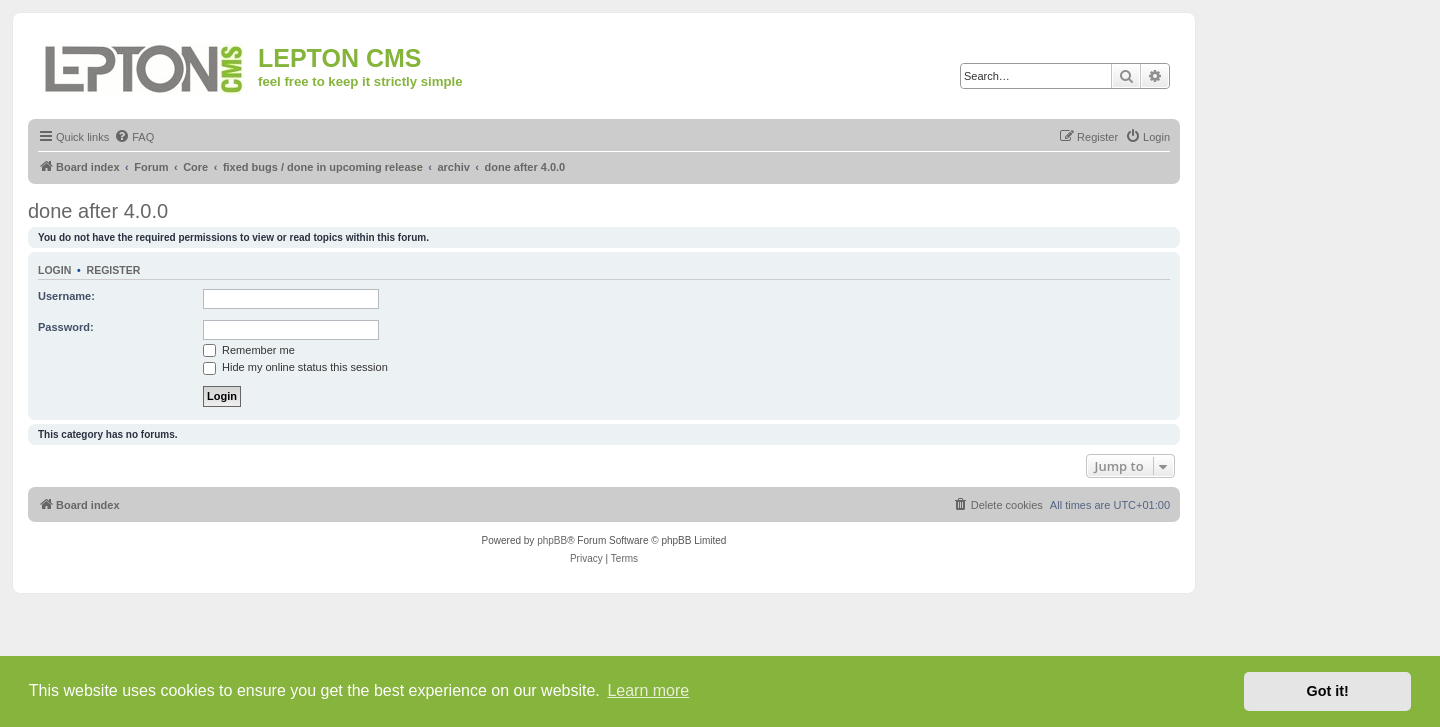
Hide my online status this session (295, 367)
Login (54, 270)
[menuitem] (134, 137)
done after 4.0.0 (98, 211)
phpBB (552, 540)
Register (114, 270)
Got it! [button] (1328, 691)
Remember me (249, 350)
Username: (66, 296)
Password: (66, 327)
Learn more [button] (648, 690)
